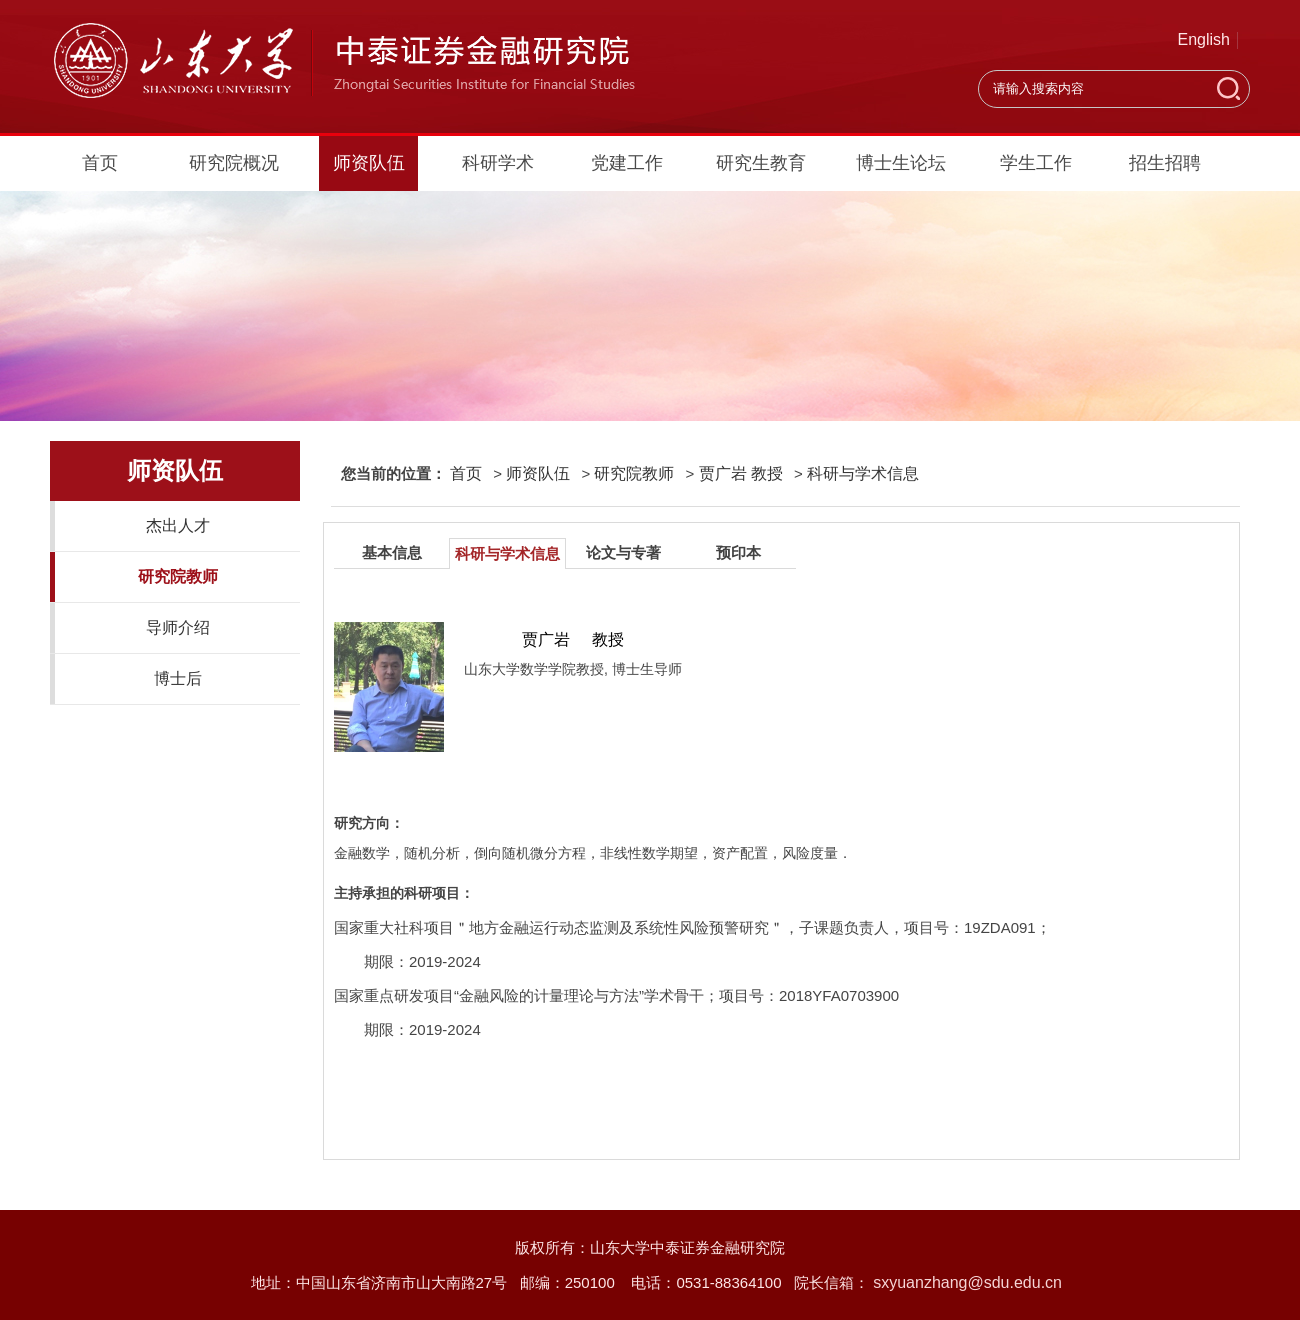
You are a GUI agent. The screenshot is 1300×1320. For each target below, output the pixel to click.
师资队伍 (369, 163)
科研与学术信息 (863, 473)
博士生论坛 (901, 163)
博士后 (178, 678)
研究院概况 (234, 163)
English (1204, 39)
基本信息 (392, 552)
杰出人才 (178, 525)
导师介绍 (178, 627)
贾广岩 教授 (741, 473)
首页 (100, 163)
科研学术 (498, 163)
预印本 (738, 552)
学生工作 (1036, 163)
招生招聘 (1165, 163)
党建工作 (627, 163)
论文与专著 (623, 552)
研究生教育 (761, 163)
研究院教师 (178, 576)
